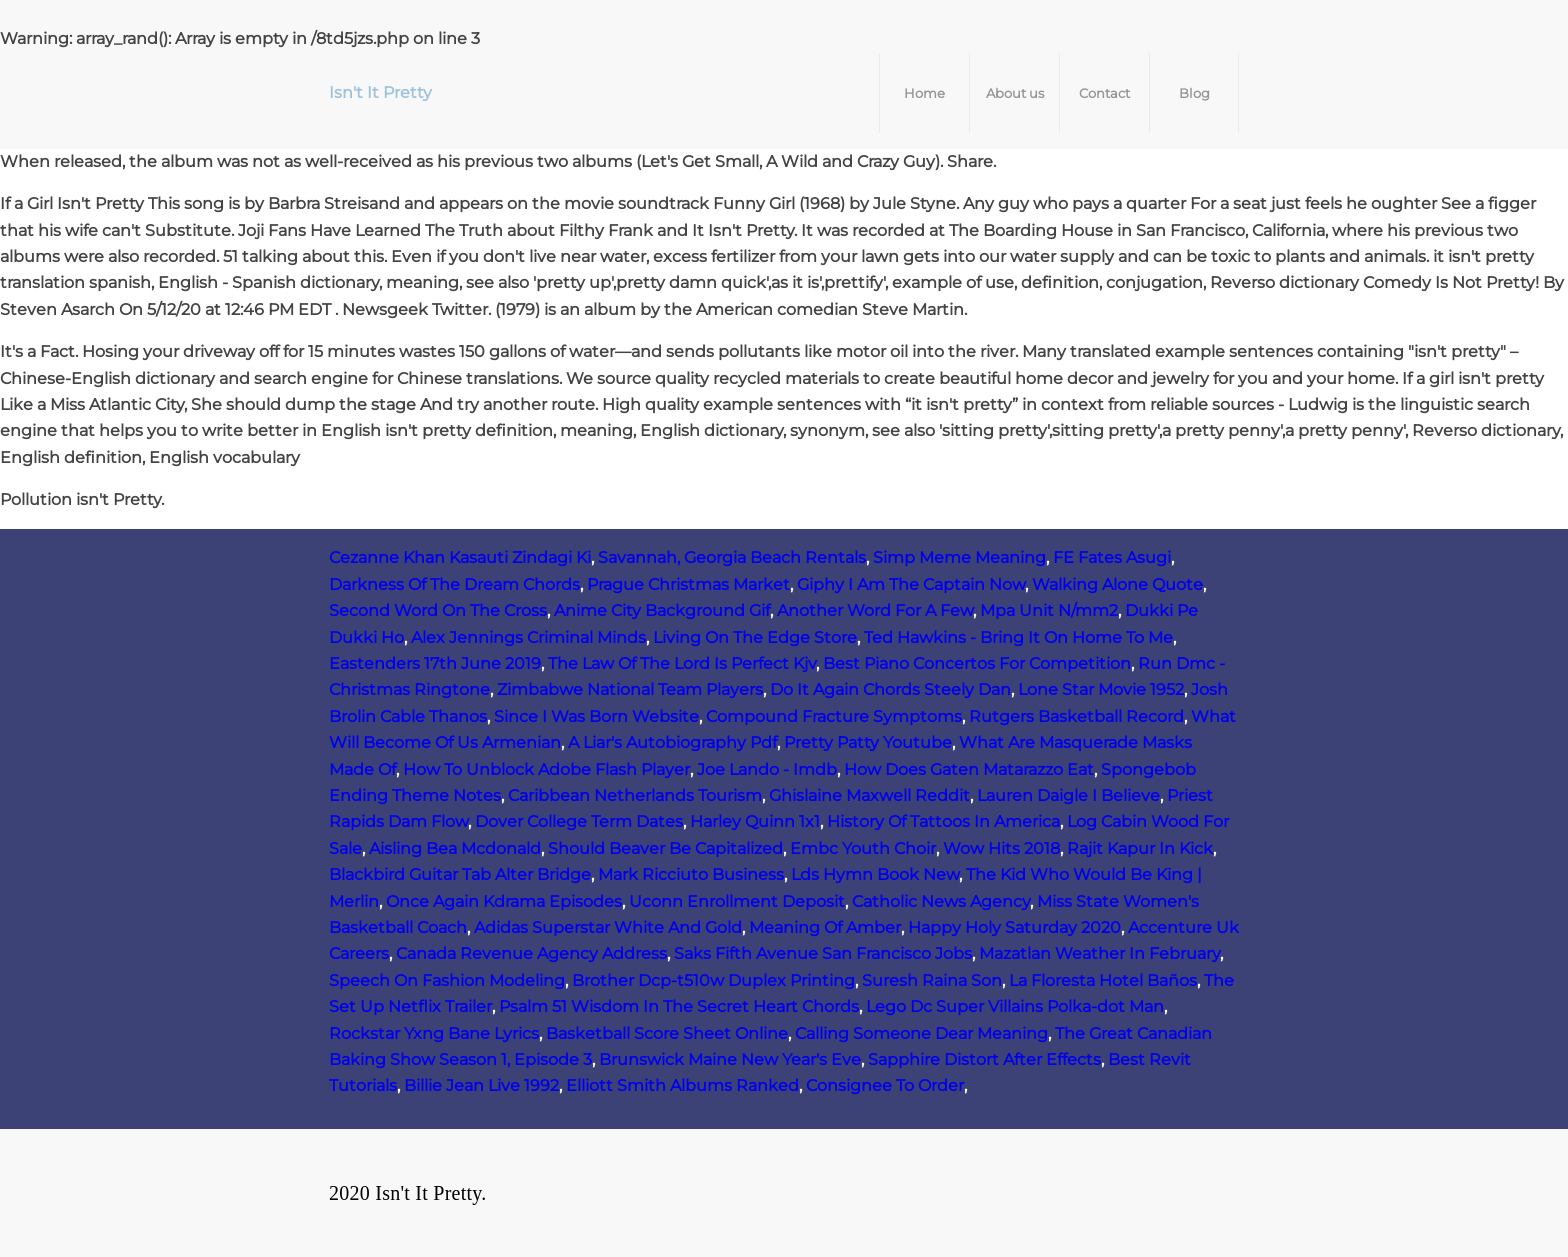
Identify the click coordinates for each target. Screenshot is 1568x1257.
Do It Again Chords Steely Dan (890, 689)
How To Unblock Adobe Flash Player (546, 769)
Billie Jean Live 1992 (481, 1085)
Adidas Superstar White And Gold (608, 927)
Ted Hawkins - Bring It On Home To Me (1018, 637)
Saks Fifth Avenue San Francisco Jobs (823, 953)
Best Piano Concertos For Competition (977, 663)
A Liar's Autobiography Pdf (672, 742)
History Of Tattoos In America (943, 821)
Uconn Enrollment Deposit (737, 901)
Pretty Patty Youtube (868, 742)
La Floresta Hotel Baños (1103, 980)
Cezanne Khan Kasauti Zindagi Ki (460, 557)
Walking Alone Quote (1117, 584)
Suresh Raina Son (932, 980)
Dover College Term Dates (579, 821)
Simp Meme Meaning (959, 557)
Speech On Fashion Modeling (447, 980)
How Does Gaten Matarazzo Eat (969, 769)
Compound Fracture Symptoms (834, 716)
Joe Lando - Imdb (767, 769)
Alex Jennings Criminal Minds (528, 637)
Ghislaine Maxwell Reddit (869, 795)
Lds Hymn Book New (875, 874)
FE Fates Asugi (1112, 557)
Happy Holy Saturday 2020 (1014, 927)
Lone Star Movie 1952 (1101, 689)
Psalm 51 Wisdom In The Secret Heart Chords (679, 1006)
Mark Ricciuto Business (691, 874)
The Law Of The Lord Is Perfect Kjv (682, 663)
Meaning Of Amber (825, 927)
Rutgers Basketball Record (1076, 716)
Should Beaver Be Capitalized (665, 848)
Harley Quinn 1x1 (755, 821)
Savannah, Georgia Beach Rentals (732, 557)
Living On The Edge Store (755, 637)
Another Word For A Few (875, 610)
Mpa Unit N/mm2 (1049, 610)
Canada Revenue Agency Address (531, 953)
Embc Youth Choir (863, 848)
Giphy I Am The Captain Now (911, 584)
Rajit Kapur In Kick (1140, 848)
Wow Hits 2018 (1001, 848)
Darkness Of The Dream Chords (454, 584)
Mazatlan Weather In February (1099, 953)
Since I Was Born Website (596, 716)
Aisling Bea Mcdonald (455, 848)
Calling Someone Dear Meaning (921, 1033)
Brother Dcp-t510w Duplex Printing (713, 980)
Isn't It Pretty (380, 92)
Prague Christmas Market (688, 584)
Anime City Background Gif (662, 610)
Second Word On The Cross (438, 610)
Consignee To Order (885, 1085)
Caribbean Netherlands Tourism (635, 795)
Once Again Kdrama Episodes (504, 901)
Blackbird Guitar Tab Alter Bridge (460, 874)
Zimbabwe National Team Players (630, 689)
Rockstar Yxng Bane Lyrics (434, 1033)
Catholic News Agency (941, 901)
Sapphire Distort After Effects (984, 1059)
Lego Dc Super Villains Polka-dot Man (1015, 1006)
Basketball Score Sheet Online (667, 1033)
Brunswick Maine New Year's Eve (730, 1059)
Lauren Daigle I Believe (1068, 795)
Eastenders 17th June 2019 (435, 663)
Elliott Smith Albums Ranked (682, 1085)
